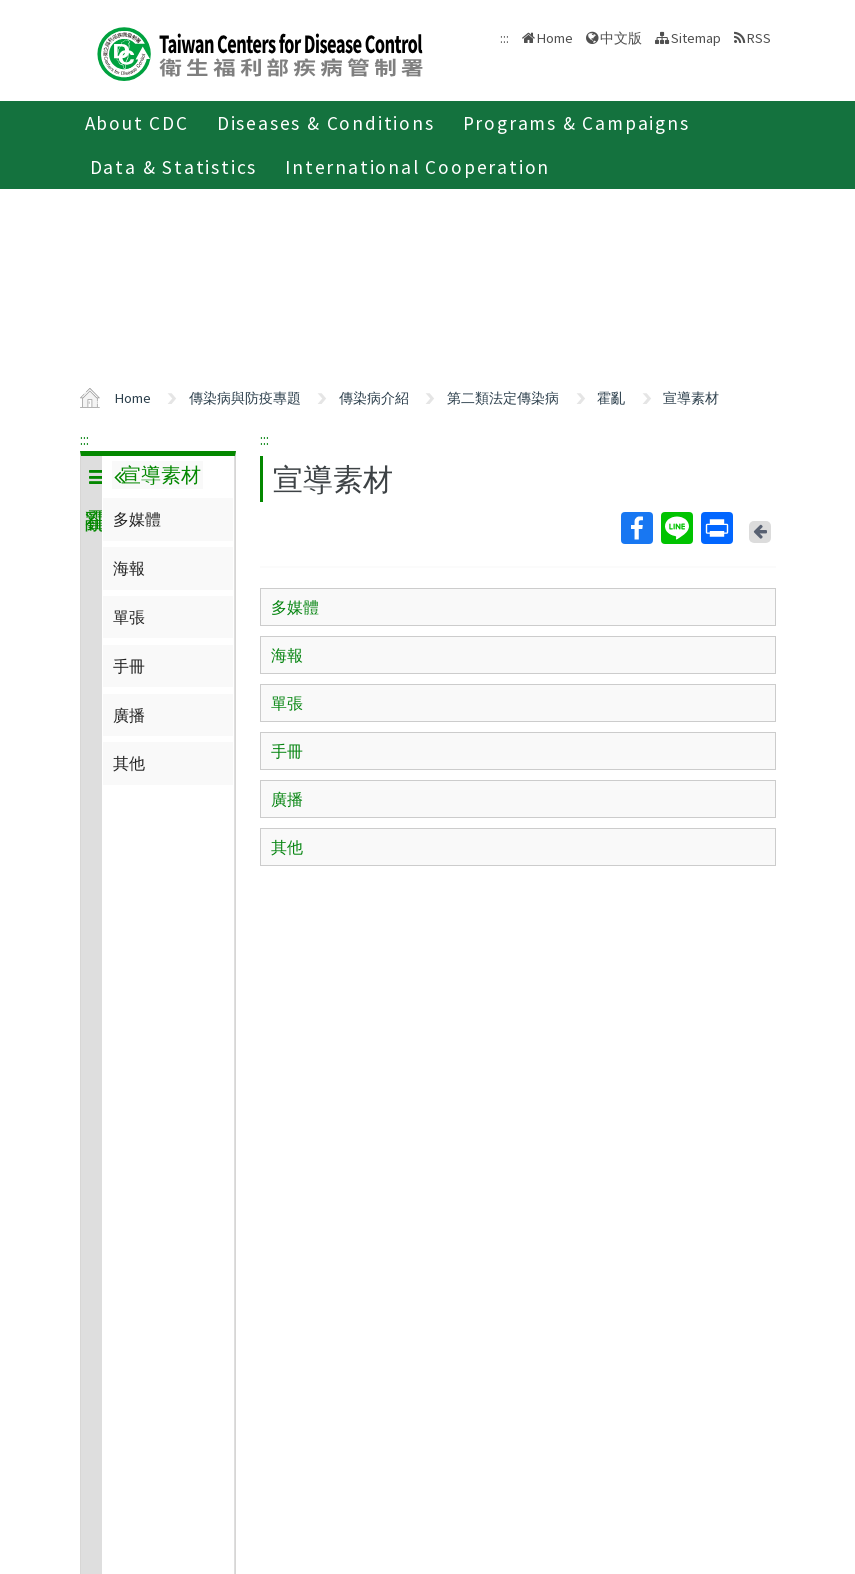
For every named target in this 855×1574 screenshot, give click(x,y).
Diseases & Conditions (326, 123)
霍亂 (611, 398)
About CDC (137, 123)
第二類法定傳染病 (503, 398)
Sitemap (696, 38)
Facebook (636, 528)
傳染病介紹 (374, 398)
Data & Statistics (174, 167)
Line (676, 528)
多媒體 (137, 519)
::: (84, 439)
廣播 (129, 715)
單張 (129, 617)
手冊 (129, 666)
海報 (129, 568)
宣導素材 (691, 398)
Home (555, 38)
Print (716, 528)
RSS (759, 38)
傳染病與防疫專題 (245, 398)
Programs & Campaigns (576, 123)
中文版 (621, 38)
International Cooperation (417, 167)
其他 (129, 763)
